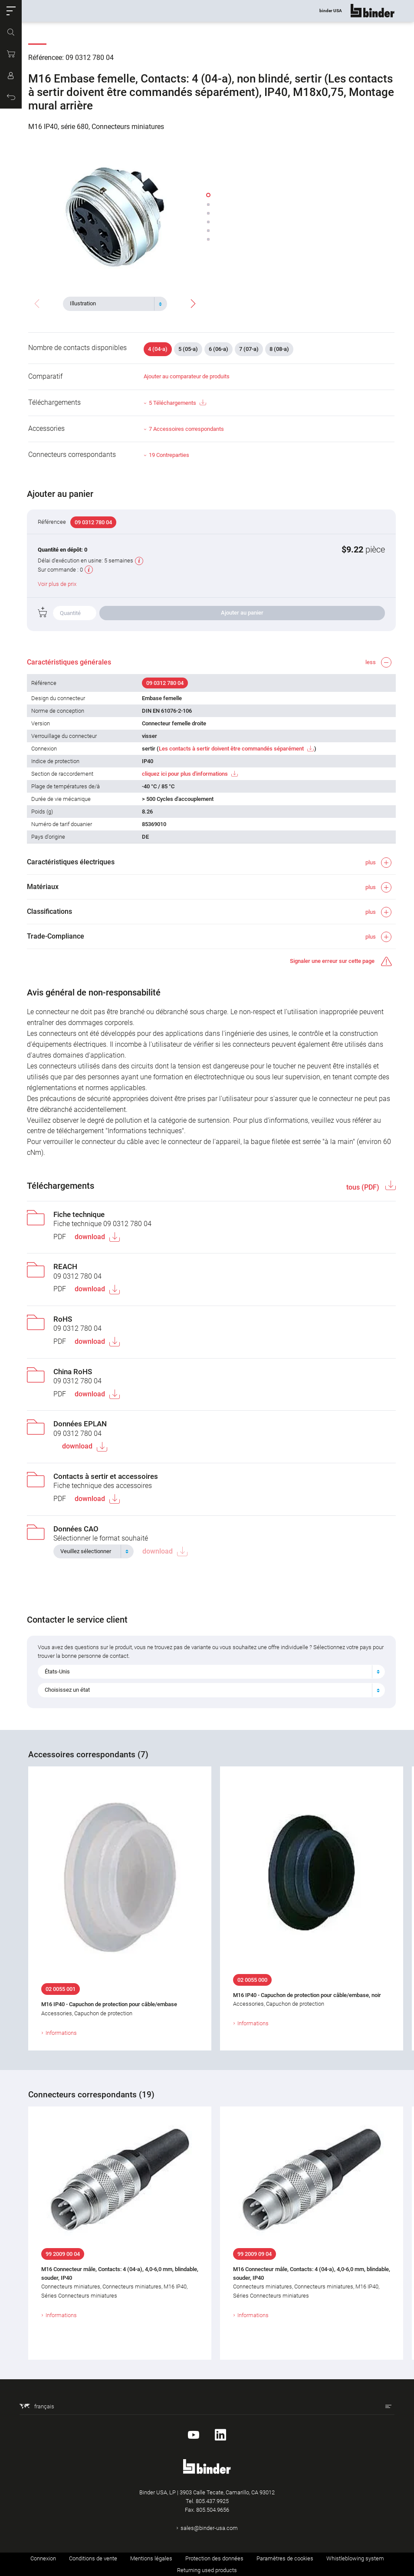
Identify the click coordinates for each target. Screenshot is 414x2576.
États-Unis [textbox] (58, 1671)
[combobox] (115, 304)
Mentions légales (151, 2558)
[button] (11, 11)
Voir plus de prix (58, 584)
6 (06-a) (218, 349)
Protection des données (214, 2558)
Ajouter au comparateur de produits (187, 376)
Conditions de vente (93, 2558)
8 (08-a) (279, 349)
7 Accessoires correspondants (186, 429)
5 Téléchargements (177, 402)
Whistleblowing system (355, 2558)
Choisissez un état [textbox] (68, 1689)
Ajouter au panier (242, 612)
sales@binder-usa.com (209, 2528)
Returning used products (207, 2570)
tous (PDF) (362, 1187)
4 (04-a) (158, 349)
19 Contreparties (169, 455)
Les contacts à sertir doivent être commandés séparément (231, 748)
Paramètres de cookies (284, 2558)
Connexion (43, 2558)
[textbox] (111, 303)
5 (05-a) (188, 349)
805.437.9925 (212, 2501)
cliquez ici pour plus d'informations (185, 774)
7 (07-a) (249, 349)
